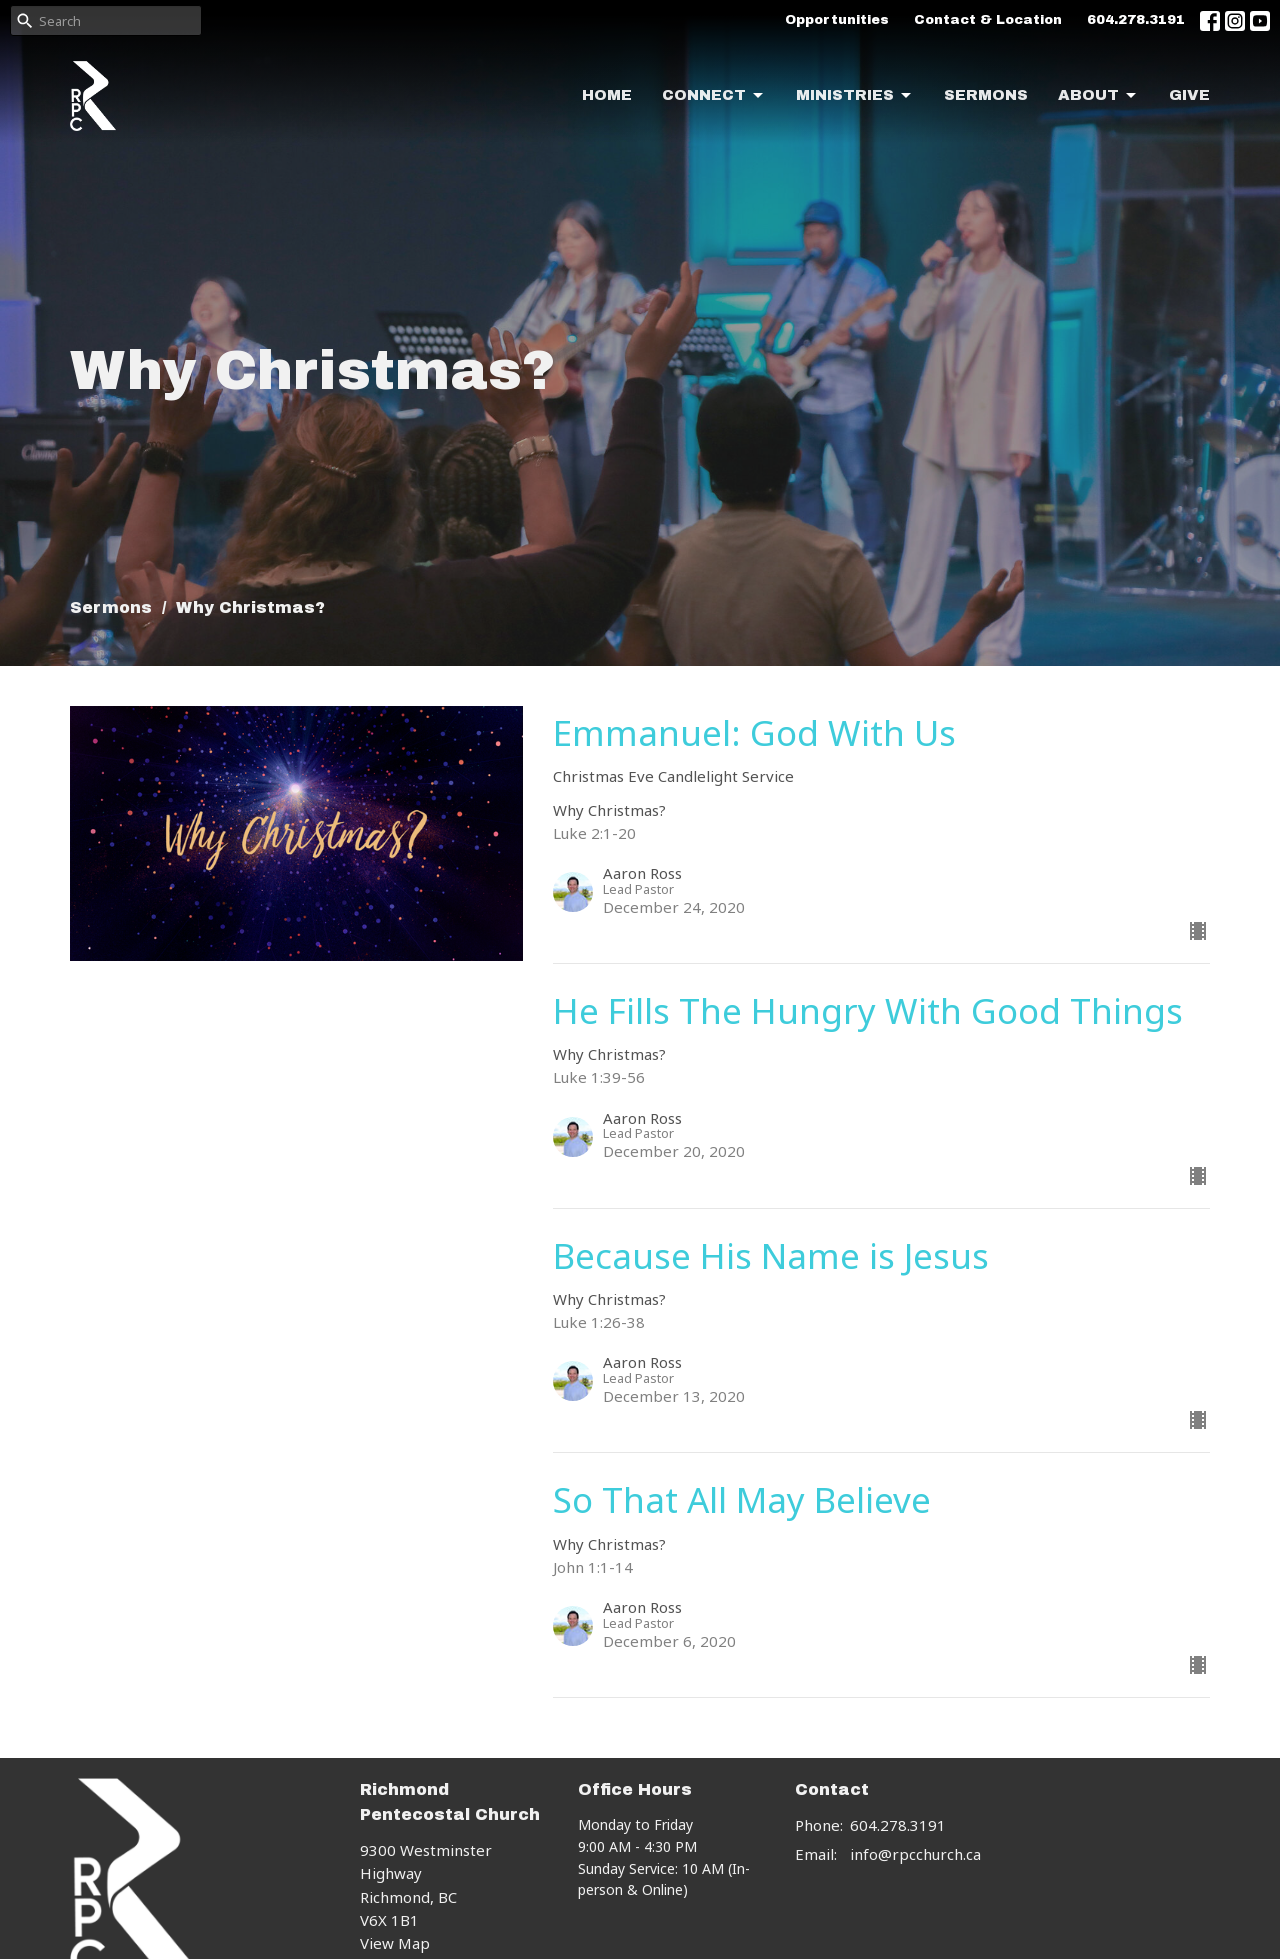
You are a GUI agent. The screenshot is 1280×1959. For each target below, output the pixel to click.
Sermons (986, 95)
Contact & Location (988, 20)
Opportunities (837, 20)
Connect (714, 96)
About (1098, 96)
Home (607, 95)
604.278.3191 (1136, 20)
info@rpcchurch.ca (915, 1854)
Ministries (855, 96)
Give (1189, 95)
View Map (395, 1943)
